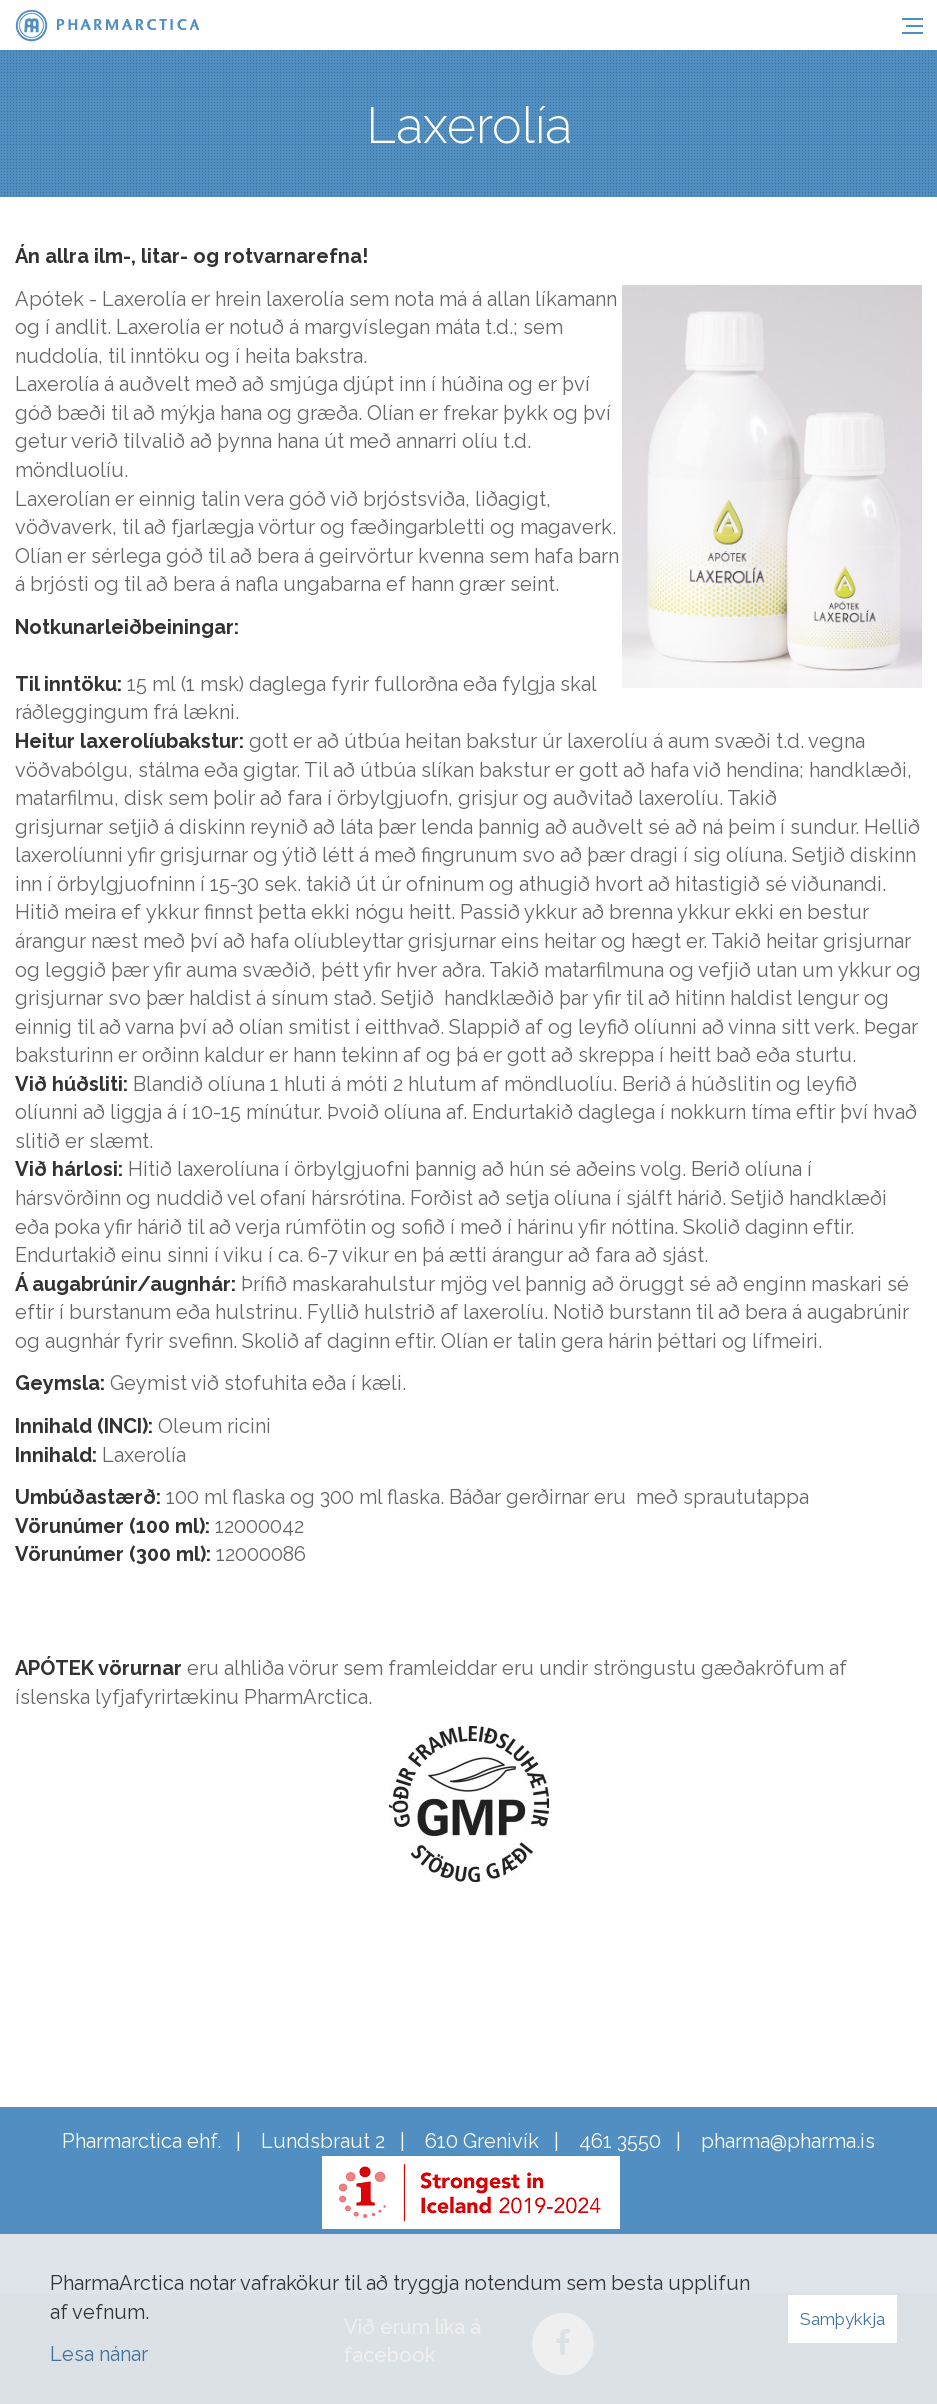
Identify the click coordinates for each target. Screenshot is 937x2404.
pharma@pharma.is (788, 2141)
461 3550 (620, 2141)
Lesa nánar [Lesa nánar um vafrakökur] (99, 2354)
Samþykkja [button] (842, 2319)
